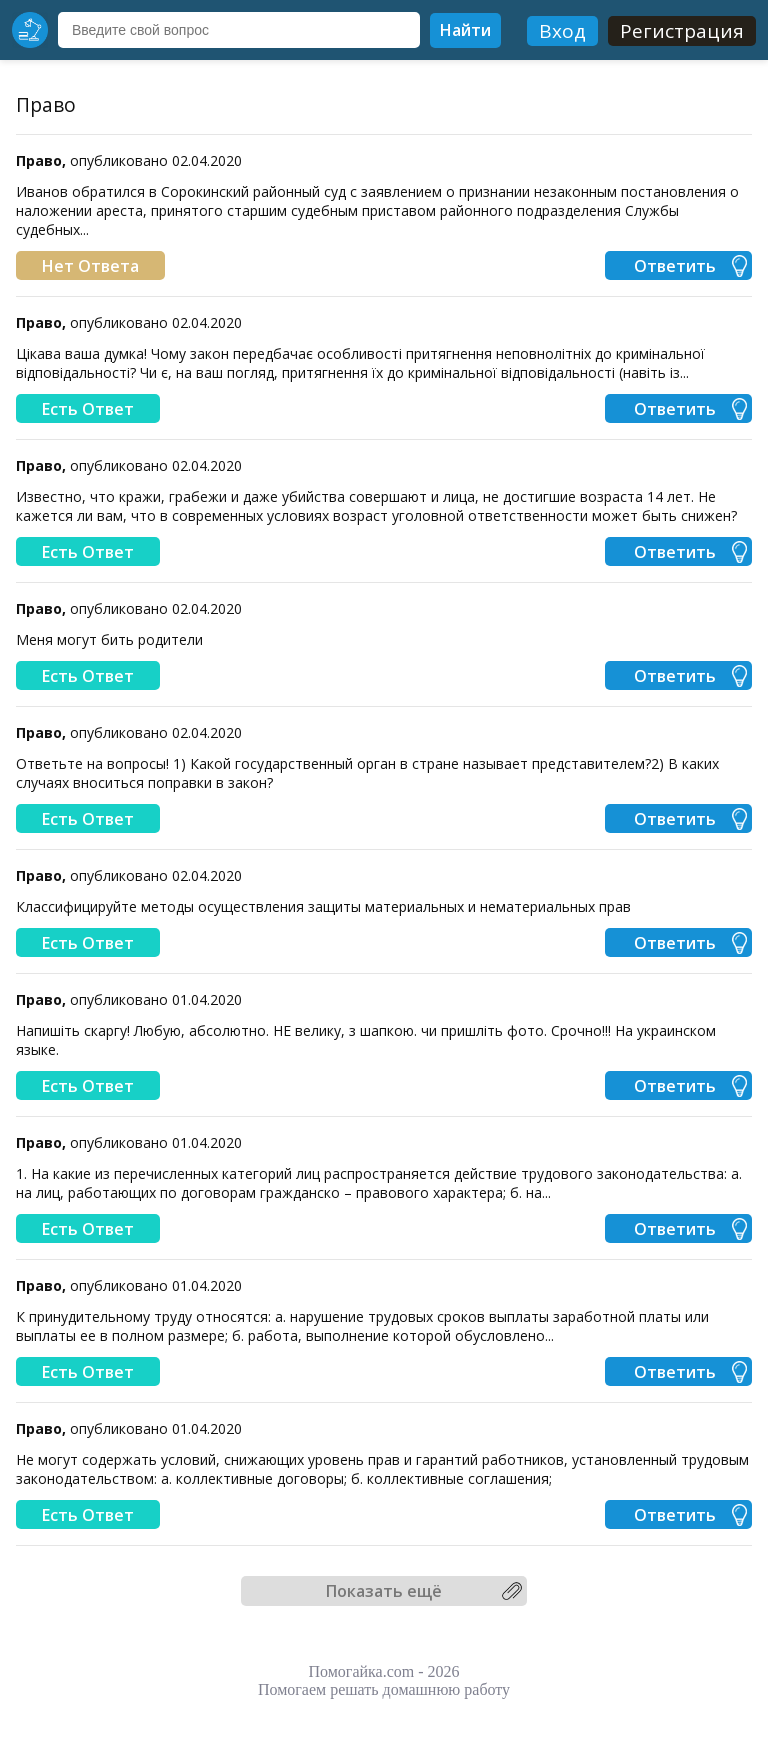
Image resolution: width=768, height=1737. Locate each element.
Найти (465, 30)
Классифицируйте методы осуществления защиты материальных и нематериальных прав (323, 906)
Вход (562, 31)
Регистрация (682, 31)
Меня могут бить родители (109, 639)
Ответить (675, 266)
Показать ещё (384, 1591)
